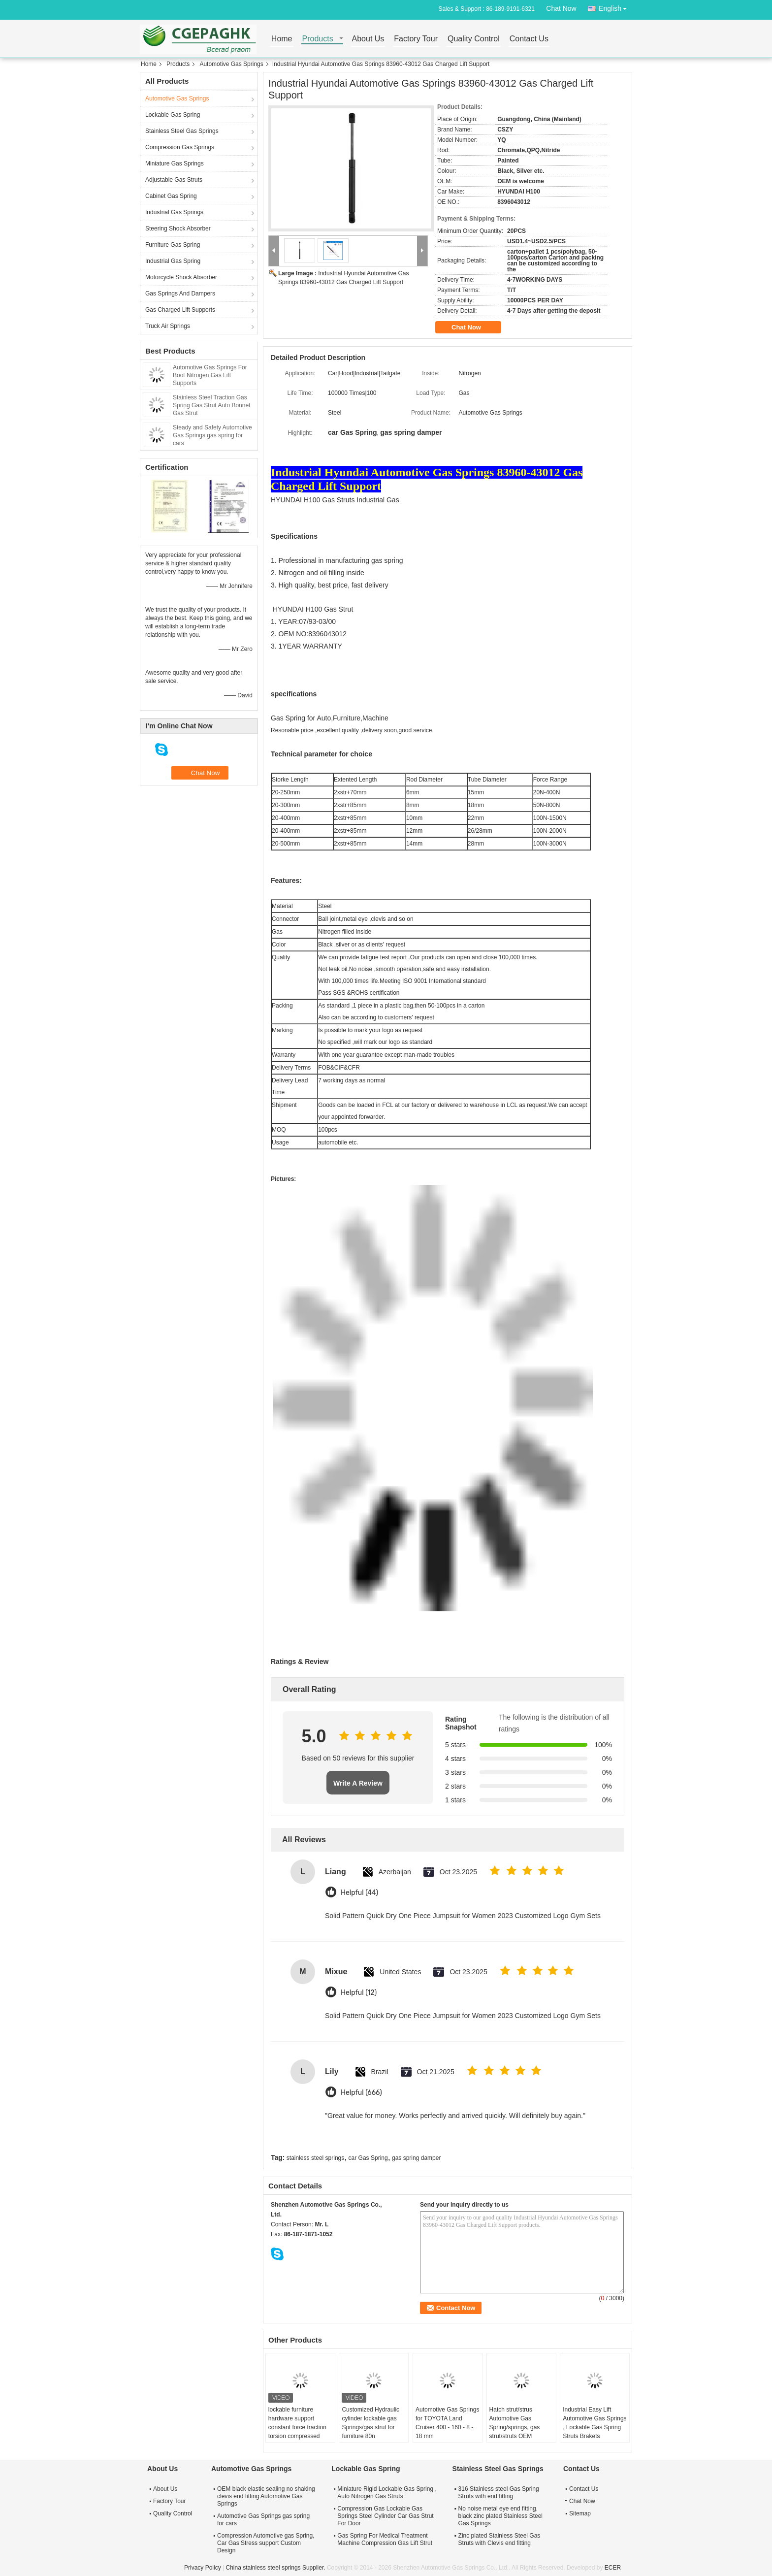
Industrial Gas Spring (172, 261)
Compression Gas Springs (179, 147)
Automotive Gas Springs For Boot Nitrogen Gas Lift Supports (210, 375)
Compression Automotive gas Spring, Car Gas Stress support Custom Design (265, 2543)
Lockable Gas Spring (172, 114)
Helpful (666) (361, 2092)
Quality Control (474, 39)
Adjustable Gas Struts (173, 179)
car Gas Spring (368, 2157)
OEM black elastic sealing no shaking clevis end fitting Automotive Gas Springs (266, 2496)
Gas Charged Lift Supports (180, 309)
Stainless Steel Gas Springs (182, 131)
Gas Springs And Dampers (180, 293)
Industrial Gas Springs (174, 212)
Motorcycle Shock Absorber (181, 277)
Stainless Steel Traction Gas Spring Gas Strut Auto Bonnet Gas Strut (211, 405)
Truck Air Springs (167, 326)
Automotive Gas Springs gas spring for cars (263, 2519)
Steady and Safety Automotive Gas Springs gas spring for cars (212, 435)
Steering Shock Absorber (178, 228)
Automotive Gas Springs (231, 64)
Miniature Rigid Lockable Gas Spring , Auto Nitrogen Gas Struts (386, 2492)
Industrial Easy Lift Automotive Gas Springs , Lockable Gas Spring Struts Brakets (594, 2423)
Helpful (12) (359, 1993)
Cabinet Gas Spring (171, 196)
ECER (613, 2567)
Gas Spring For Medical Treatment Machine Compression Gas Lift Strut (384, 2539)
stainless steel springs (315, 2157)
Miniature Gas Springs (174, 163)
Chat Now (561, 8)
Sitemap (580, 2513)
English (615, 6)
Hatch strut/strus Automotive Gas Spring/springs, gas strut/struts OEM (514, 2423)
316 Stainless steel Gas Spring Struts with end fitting (498, 2492)
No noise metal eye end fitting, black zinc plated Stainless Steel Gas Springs (500, 2516)
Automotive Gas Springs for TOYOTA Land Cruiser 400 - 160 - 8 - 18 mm (447, 2423)
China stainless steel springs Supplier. (275, 2567)
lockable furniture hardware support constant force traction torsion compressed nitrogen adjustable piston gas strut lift (297, 2431)
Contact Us (529, 39)
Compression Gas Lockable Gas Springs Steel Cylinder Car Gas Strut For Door (385, 2516)
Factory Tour (416, 39)
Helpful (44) (359, 1893)
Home (281, 39)
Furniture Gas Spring (172, 244)
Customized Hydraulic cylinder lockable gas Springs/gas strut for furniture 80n (370, 2423)
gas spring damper (416, 2157)
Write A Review (358, 1783)
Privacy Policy (202, 2567)
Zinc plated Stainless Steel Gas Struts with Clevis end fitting (499, 2539)
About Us (368, 39)
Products (317, 39)
